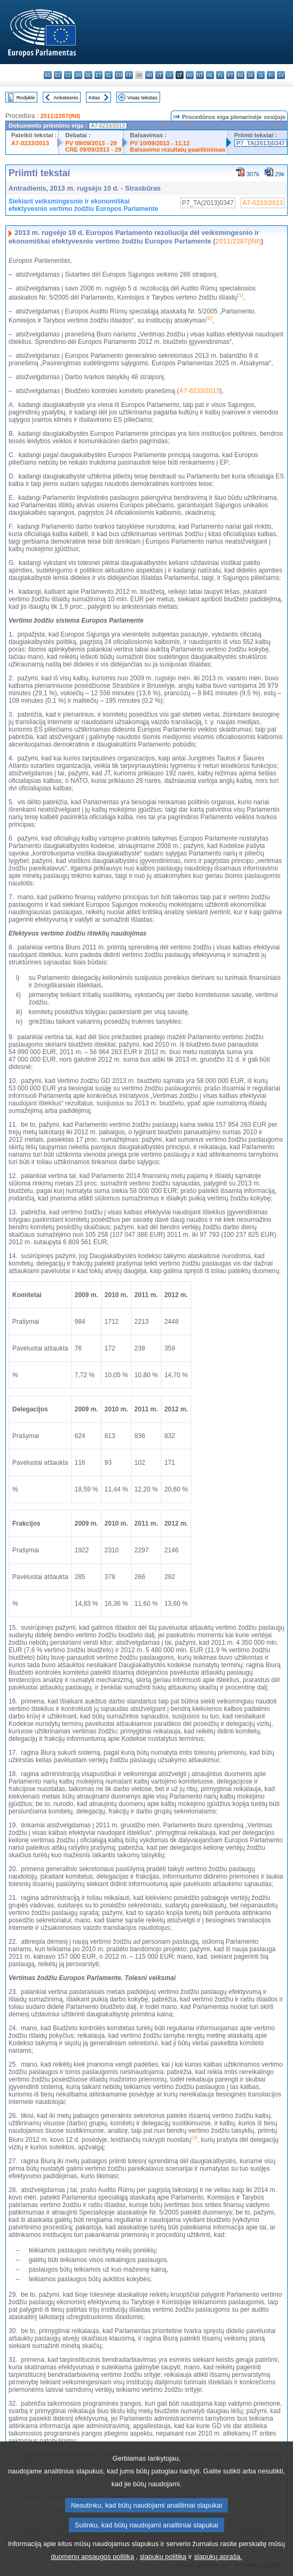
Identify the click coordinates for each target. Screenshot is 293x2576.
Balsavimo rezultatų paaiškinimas (178, 149)
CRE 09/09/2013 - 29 (93, 149)
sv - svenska (281, 75)
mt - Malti (200, 75)
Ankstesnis (65, 97)
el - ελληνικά (109, 75)
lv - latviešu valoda (169, 75)
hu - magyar (190, 75)
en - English (119, 75)
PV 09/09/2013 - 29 (90, 143)
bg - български (48, 75)
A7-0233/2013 (30, 143)
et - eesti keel (98, 75)
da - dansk (78, 75)
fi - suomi (271, 75)
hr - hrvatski (149, 75)
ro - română (240, 75)
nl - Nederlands (210, 75)
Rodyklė (26, 97)
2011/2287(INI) (60, 116)
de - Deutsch (88, 75)
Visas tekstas (142, 97)
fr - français (129, 75)
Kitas (94, 97)
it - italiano (159, 75)
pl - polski (220, 75)
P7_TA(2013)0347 (260, 143)
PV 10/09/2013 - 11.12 (160, 143)
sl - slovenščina (261, 75)
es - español (58, 75)
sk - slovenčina (251, 75)
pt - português (230, 75)
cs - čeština (68, 75)
